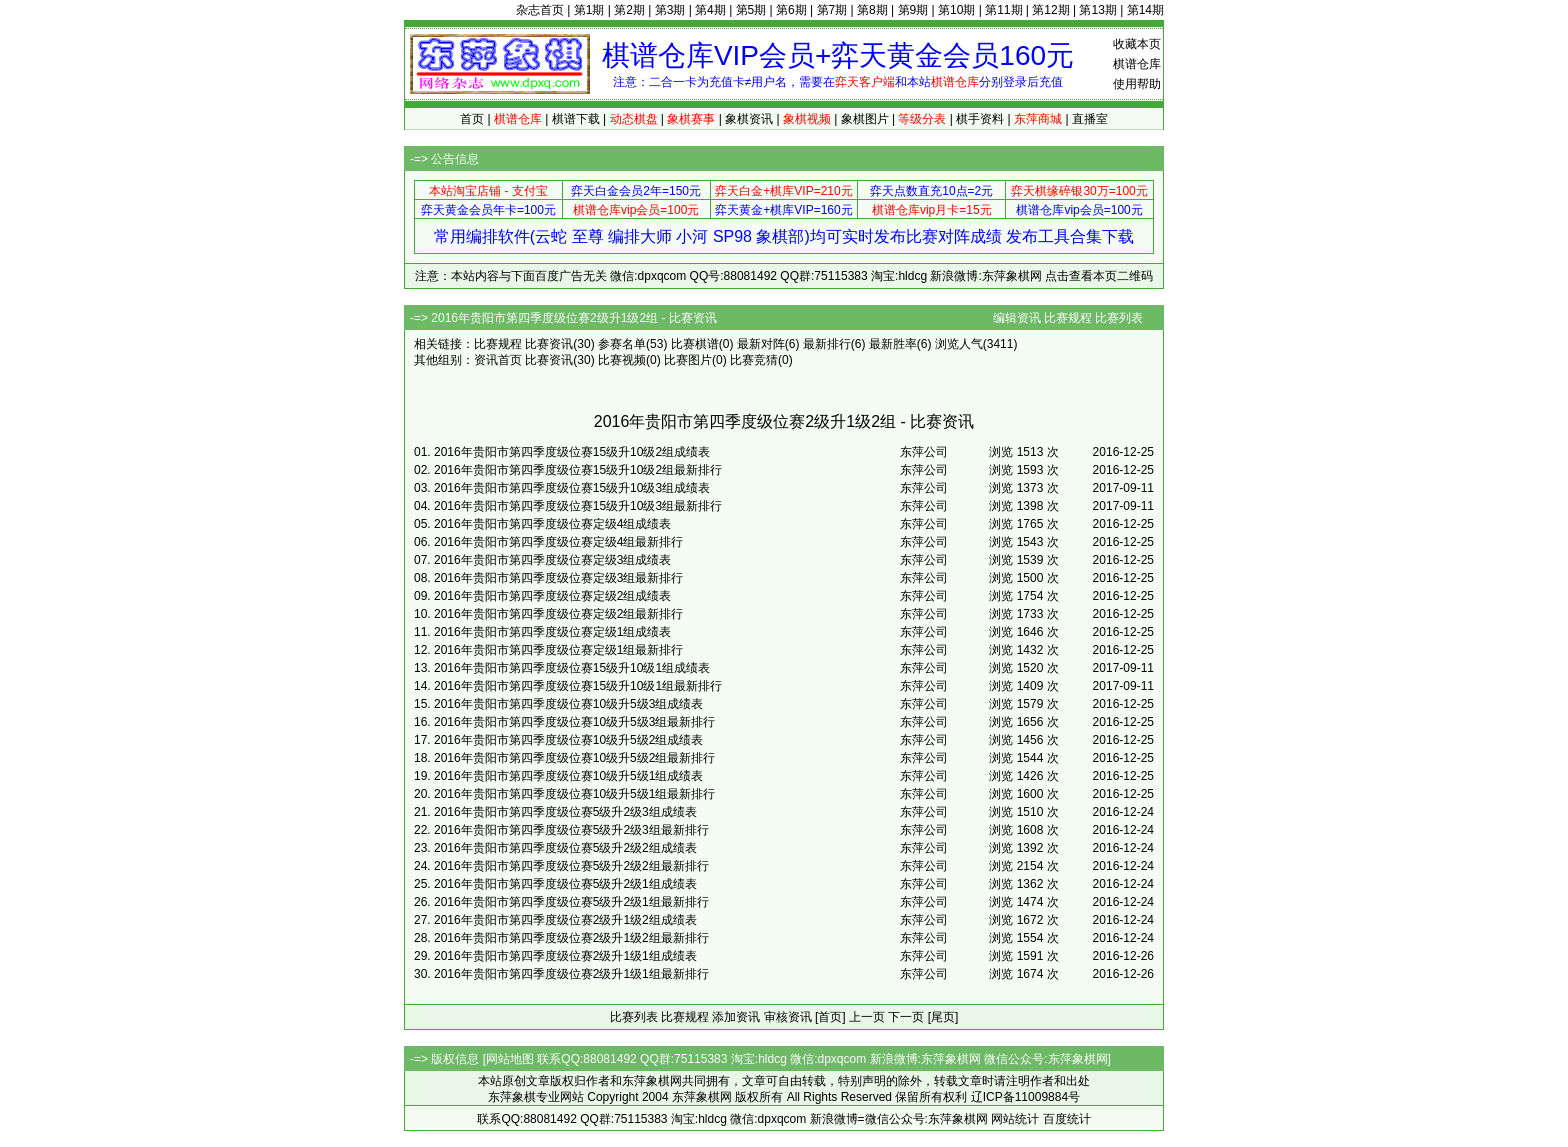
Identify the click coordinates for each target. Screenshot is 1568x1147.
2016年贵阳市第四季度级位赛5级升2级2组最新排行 (571, 866)
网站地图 (510, 1059)
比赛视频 (622, 360)
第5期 (751, 10)
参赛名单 (622, 344)
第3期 (670, 10)
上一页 (867, 1017)
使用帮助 (1137, 84)
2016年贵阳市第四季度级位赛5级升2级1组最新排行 (571, 902)
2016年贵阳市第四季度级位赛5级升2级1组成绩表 (565, 884)
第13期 (1097, 10)
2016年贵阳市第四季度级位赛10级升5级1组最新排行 (574, 794)
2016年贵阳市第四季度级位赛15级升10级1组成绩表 (572, 668)
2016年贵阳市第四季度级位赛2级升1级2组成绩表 (565, 920)
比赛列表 (1119, 318)
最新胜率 (893, 344)
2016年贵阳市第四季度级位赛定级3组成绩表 (552, 560)
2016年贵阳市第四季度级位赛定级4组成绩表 (552, 524)
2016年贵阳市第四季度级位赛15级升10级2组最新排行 (578, 470)
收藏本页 (1137, 44)
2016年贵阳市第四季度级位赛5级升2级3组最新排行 (571, 830)
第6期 (791, 10)
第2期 (629, 10)
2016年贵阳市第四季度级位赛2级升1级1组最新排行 (571, 974)
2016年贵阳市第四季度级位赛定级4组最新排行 (558, 542)
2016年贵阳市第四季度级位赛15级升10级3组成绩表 (572, 488)
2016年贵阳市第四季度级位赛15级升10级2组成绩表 (572, 452)
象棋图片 (865, 119)
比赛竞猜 (754, 360)
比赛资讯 (549, 344)
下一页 (906, 1017)
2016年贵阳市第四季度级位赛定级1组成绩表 (552, 632)
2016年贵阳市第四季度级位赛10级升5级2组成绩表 (568, 740)
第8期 (872, 10)
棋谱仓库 (1137, 64)
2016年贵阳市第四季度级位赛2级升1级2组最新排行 (571, 938)
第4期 (710, 10)
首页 (472, 119)
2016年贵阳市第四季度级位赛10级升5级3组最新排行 (574, 722)
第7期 (832, 10)
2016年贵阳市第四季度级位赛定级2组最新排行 (558, 614)
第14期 (1145, 10)
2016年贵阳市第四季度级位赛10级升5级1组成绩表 (568, 776)
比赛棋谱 (695, 344)
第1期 (589, 10)
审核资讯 (788, 1017)
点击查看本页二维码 (1099, 276)
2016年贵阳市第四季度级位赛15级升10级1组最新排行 (578, 686)
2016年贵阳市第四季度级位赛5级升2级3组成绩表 (565, 812)
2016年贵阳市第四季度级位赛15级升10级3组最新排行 (578, 506)
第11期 (1003, 10)
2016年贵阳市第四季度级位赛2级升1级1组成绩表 (565, 956)
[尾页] (943, 1017)
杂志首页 (540, 10)
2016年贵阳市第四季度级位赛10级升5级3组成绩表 (568, 704)
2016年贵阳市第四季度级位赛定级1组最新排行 (558, 650)
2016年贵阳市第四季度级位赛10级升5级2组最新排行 (574, 758)
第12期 (1050, 10)
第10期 (956, 10)
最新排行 (827, 344)
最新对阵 (761, 344)
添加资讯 (736, 1017)
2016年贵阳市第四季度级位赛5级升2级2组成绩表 (565, 848)
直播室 (1090, 119)
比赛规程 (1068, 318)
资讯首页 (498, 360)
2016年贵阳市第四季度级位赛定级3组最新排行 (558, 578)
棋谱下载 (576, 119)
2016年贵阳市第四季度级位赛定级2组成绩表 (552, 596)
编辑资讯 (1017, 318)
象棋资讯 (749, 119)
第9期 (913, 10)
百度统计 (1067, 1119)
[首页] (830, 1017)
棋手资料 (980, 119)
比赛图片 (688, 360)
